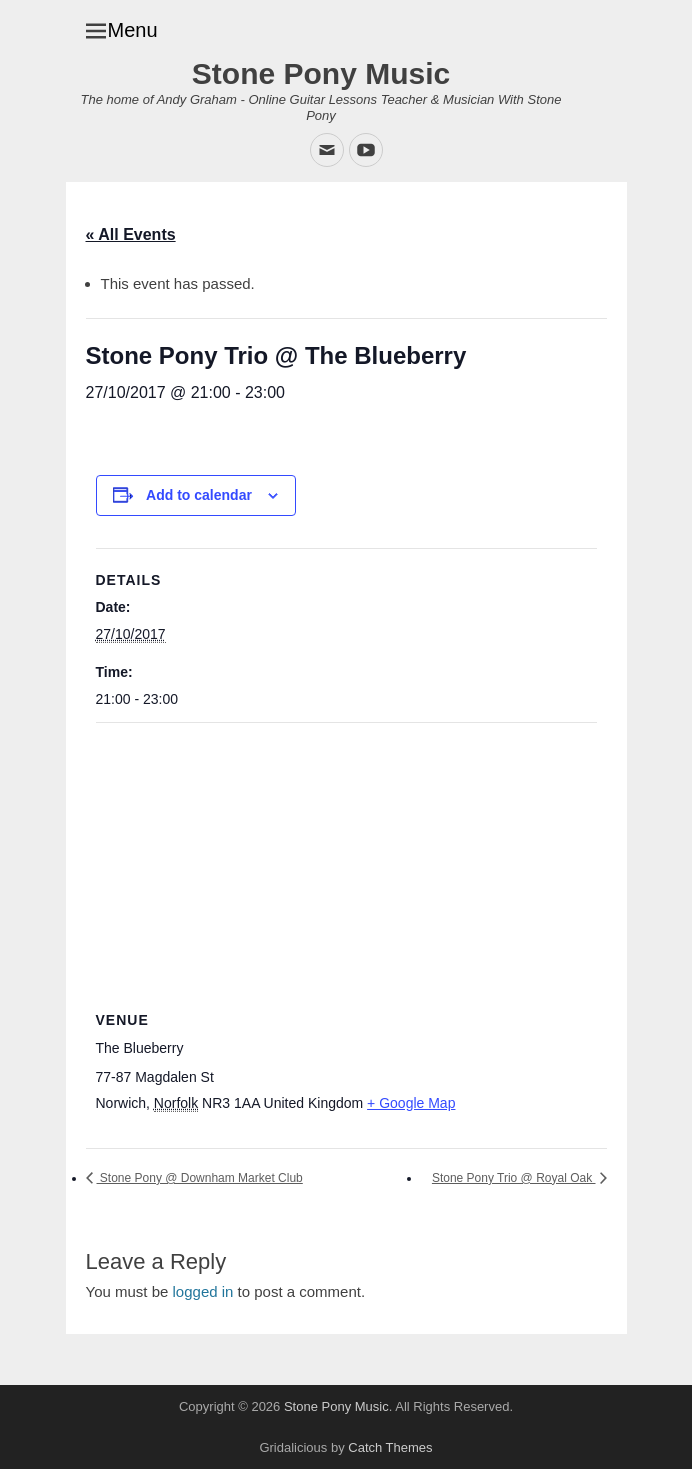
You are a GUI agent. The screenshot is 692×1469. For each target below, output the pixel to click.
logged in (203, 1291)
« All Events (131, 234)
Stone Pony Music (321, 73)
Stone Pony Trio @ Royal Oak (514, 1178)
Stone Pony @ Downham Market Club (200, 1178)
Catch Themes (390, 1447)
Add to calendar (199, 495)
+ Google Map (411, 1103)
